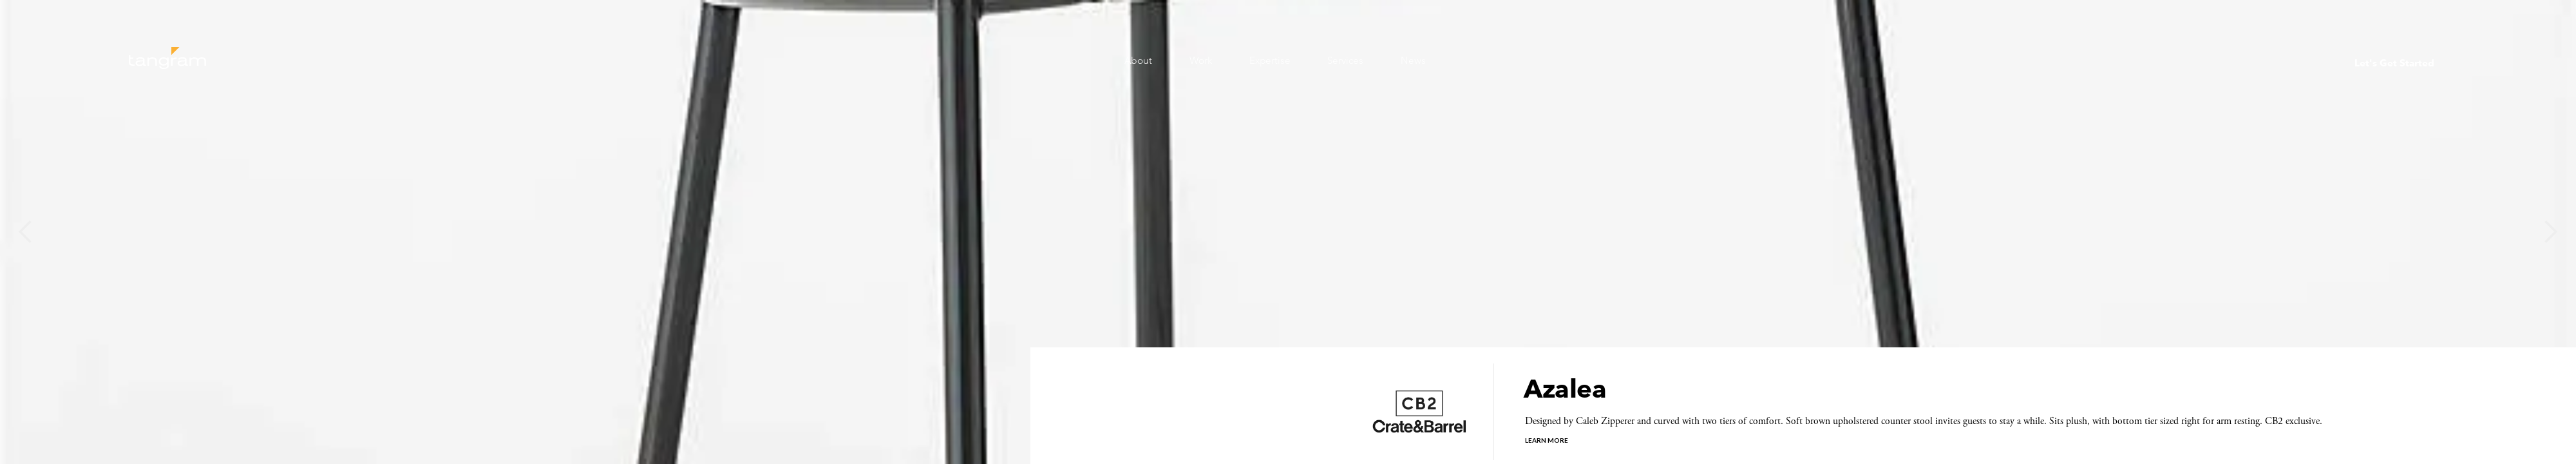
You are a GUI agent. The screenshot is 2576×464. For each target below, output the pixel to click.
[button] (26, 232)
